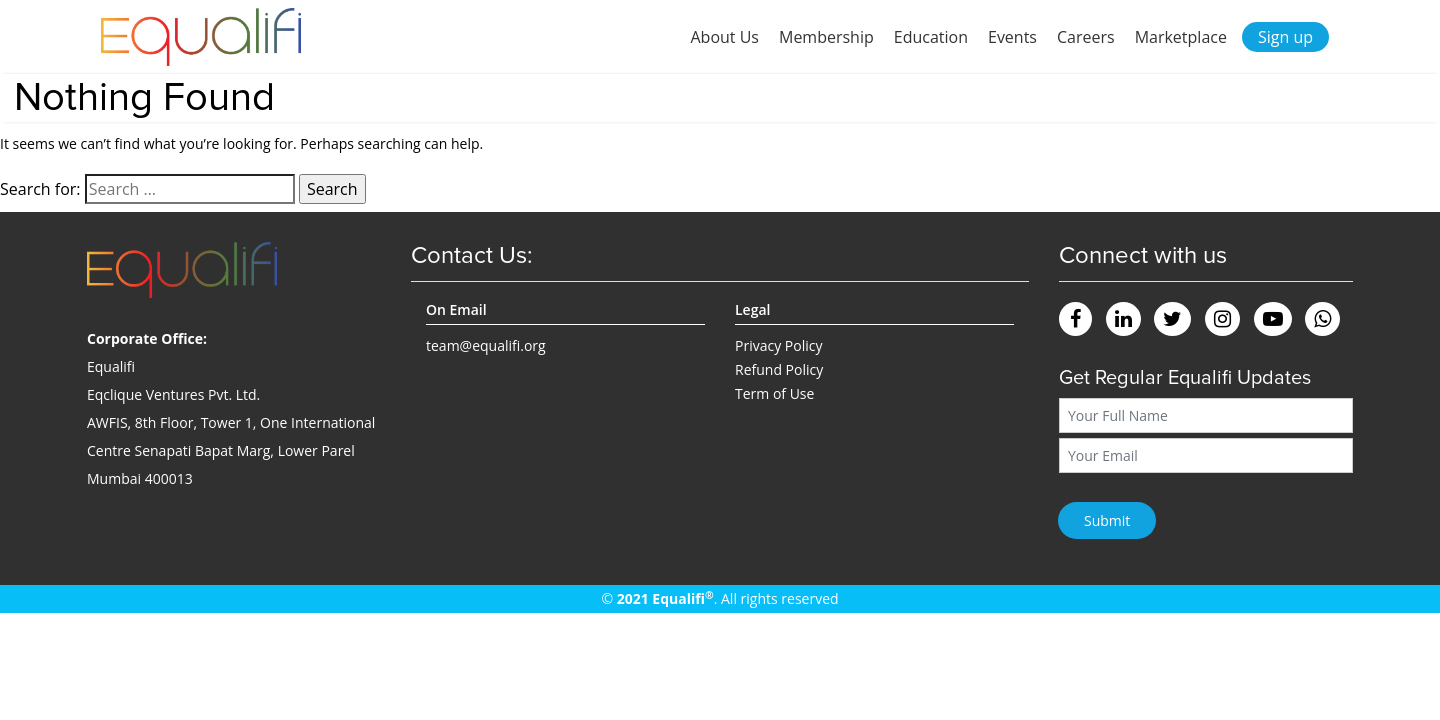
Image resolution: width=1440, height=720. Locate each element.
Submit (1107, 520)
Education (931, 37)
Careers (1086, 37)
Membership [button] (826, 37)
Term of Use (774, 393)
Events (1012, 37)
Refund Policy (779, 369)
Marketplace (1181, 37)
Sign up (1285, 37)
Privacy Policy (778, 345)
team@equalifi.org (486, 345)
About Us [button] (724, 37)
